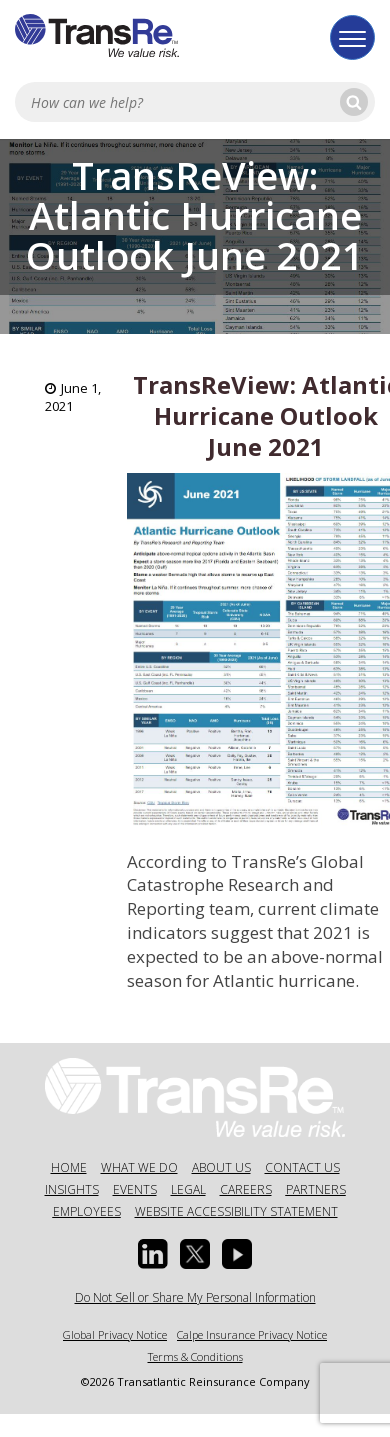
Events (135, 1189)
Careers (246, 1189)
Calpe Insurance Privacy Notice (252, 1334)
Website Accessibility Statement (236, 1211)
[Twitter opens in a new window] (195, 1254)
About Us (221, 1167)
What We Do (139, 1167)
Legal (188, 1189)
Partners (316, 1189)
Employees (87, 1211)
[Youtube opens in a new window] (237, 1254)
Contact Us (302, 1167)
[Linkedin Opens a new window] (153, 1254)
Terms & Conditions (195, 1356)
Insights (72, 1189)
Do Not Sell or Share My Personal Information (195, 1297)
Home (69, 1167)
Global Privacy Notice (115, 1334)
